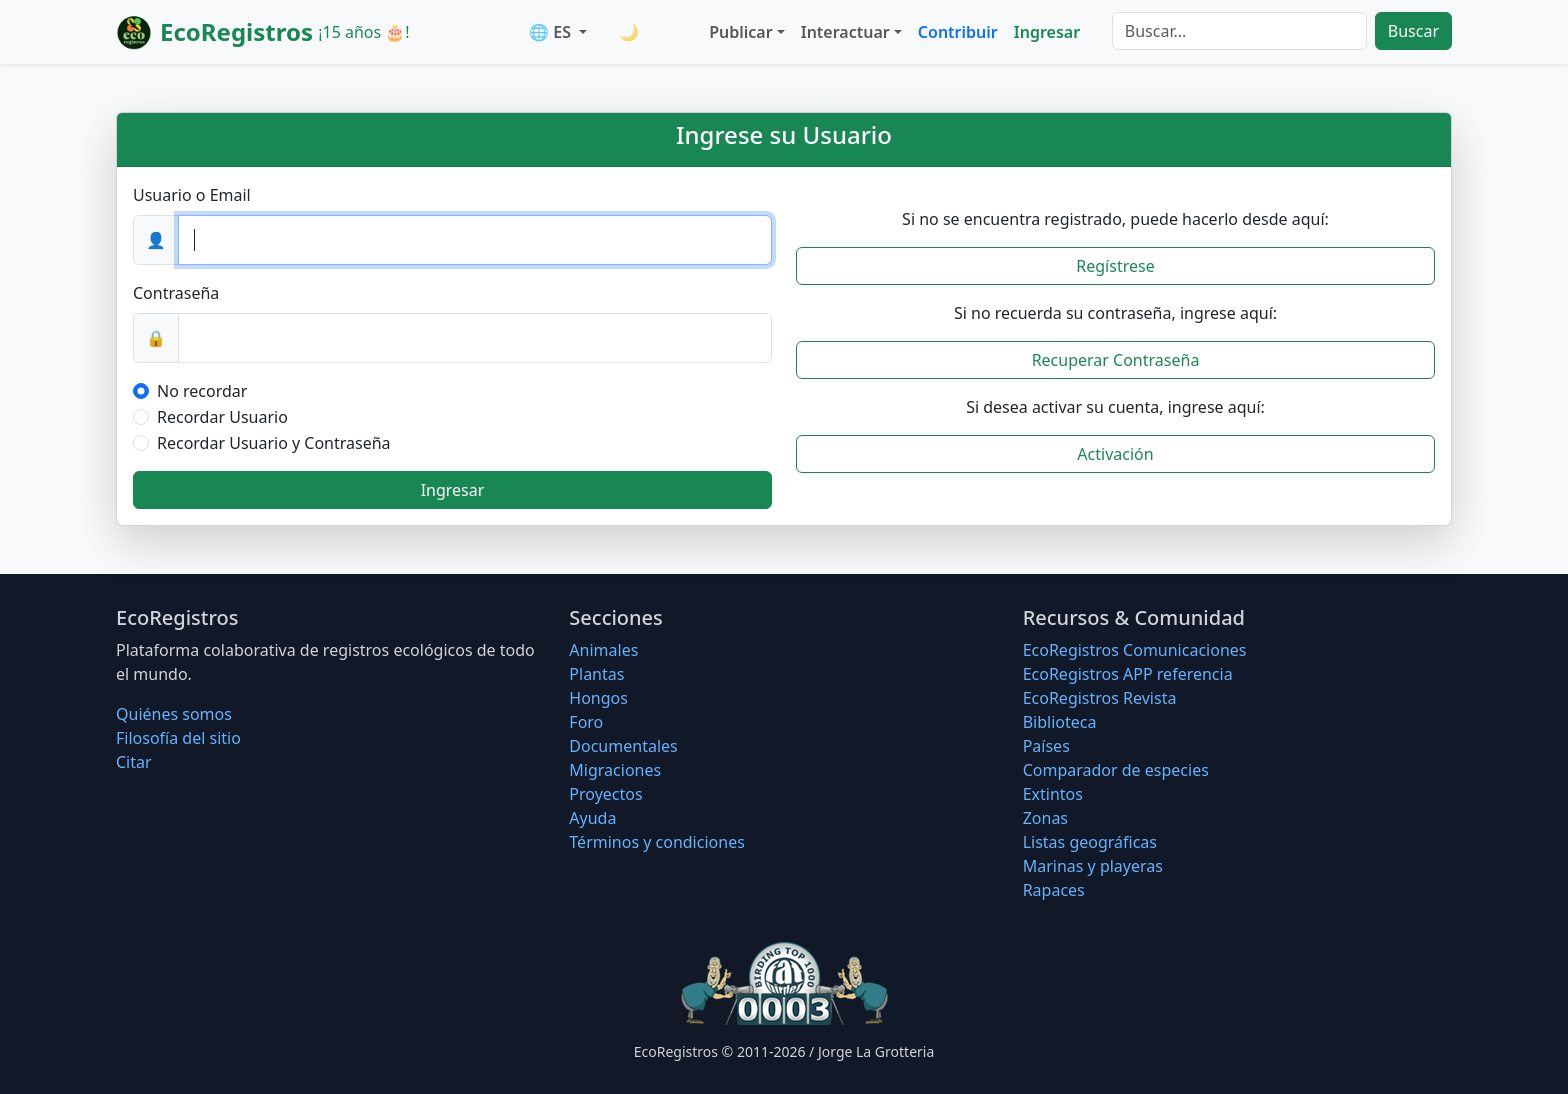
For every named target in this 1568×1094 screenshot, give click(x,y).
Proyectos (605, 794)
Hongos (598, 698)
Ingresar (1047, 32)
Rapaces (1054, 890)
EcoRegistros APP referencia (1128, 674)
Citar (134, 762)
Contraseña (176, 293)
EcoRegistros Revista (1100, 698)
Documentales (623, 746)
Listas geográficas (1090, 842)
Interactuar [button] (845, 32)
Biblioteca (1060, 722)
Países (1046, 746)
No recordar (202, 391)
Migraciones (615, 770)
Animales (603, 650)
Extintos (1053, 794)
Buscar (1413, 31)
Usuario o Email (192, 195)
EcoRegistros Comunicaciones (1135, 650)
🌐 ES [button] (552, 32)
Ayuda (592, 818)
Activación (1115, 454)
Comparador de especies (1116, 770)
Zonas (1045, 818)
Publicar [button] (740, 32)
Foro (586, 722)
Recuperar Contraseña (1116, 360)
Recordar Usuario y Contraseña (274, 443)
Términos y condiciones (657, 842)
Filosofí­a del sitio (178, 738)
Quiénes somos (174, 714)
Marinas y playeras (1093, 866)
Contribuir (958, 32)
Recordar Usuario (222, 417)
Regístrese (1115, 266)
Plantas (596, 674)
